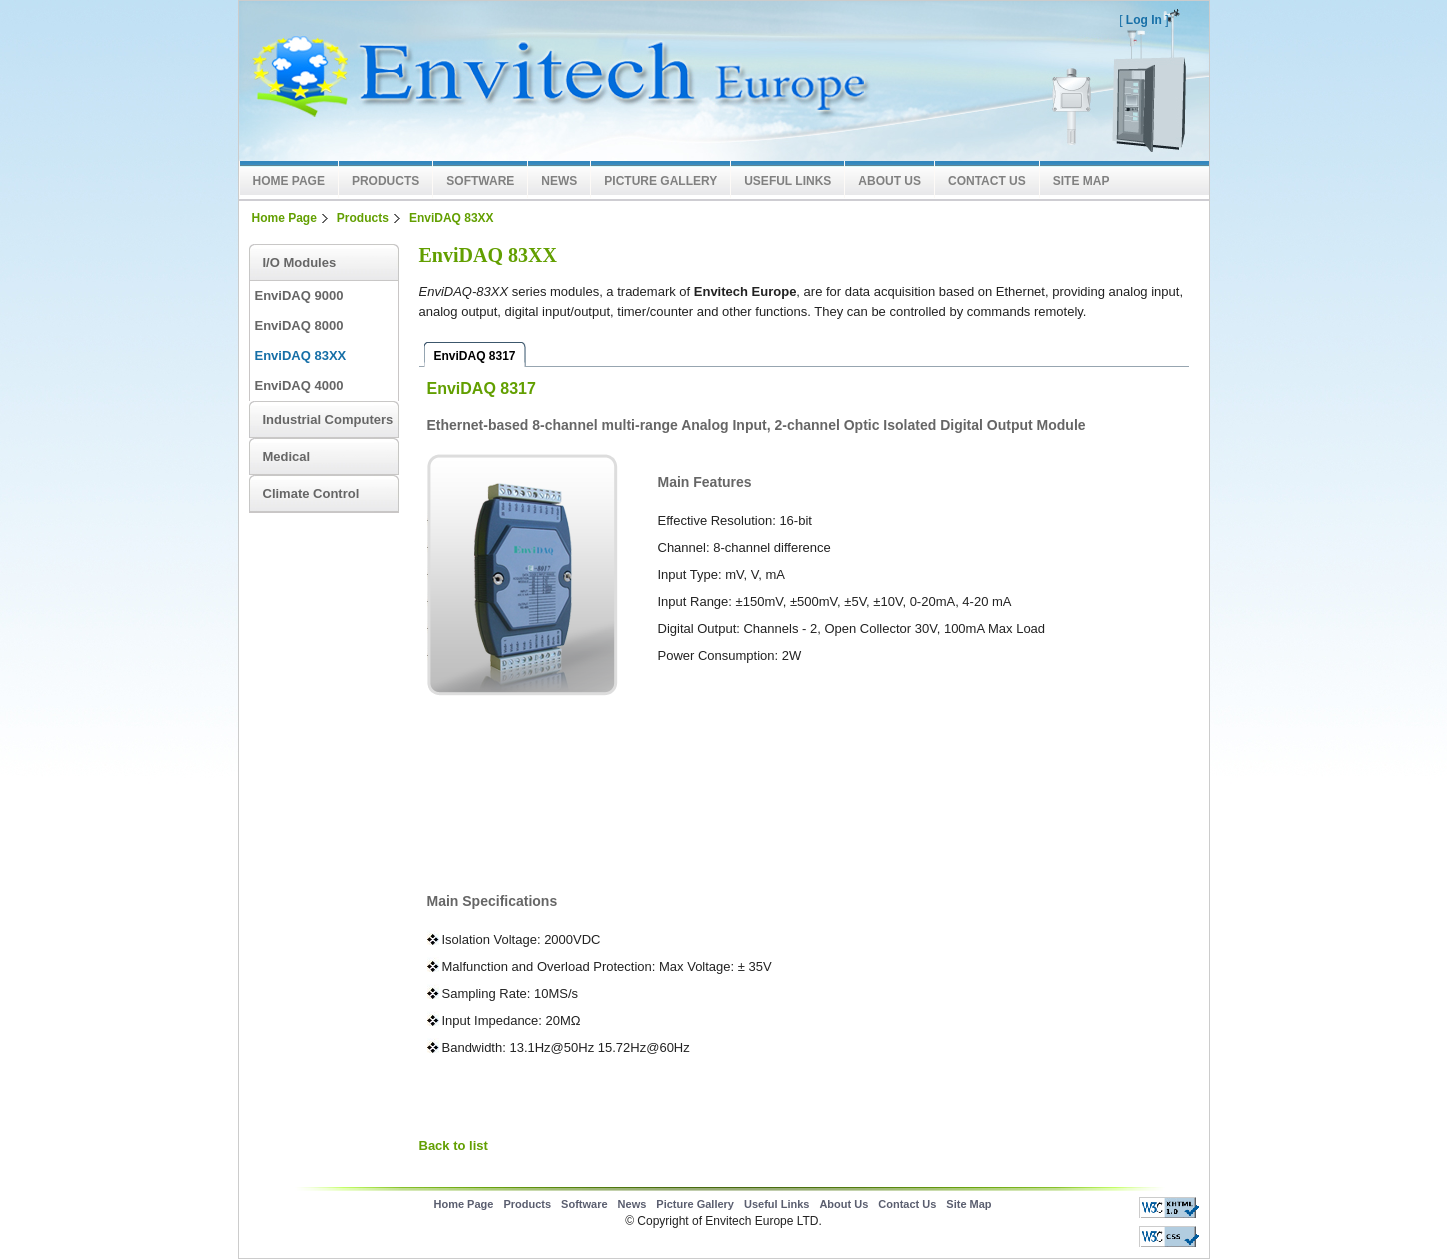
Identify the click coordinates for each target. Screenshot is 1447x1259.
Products (385, 181)
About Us (889, 181)
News (559, 181)
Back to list (453, 1145)
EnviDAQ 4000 (299, 385)
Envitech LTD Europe (554, 81)
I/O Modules (300, 262)
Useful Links (787, 181)
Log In (1144, 20)
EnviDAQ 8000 (299, 325)
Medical (287, 456)
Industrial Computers (328, 419)
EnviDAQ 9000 (299, 295)
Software (480, 181)
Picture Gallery (660, 181)
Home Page (289, 181)
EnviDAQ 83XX (451, 218)
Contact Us (987, 181)
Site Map (1081, 181)
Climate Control (311, 493)
